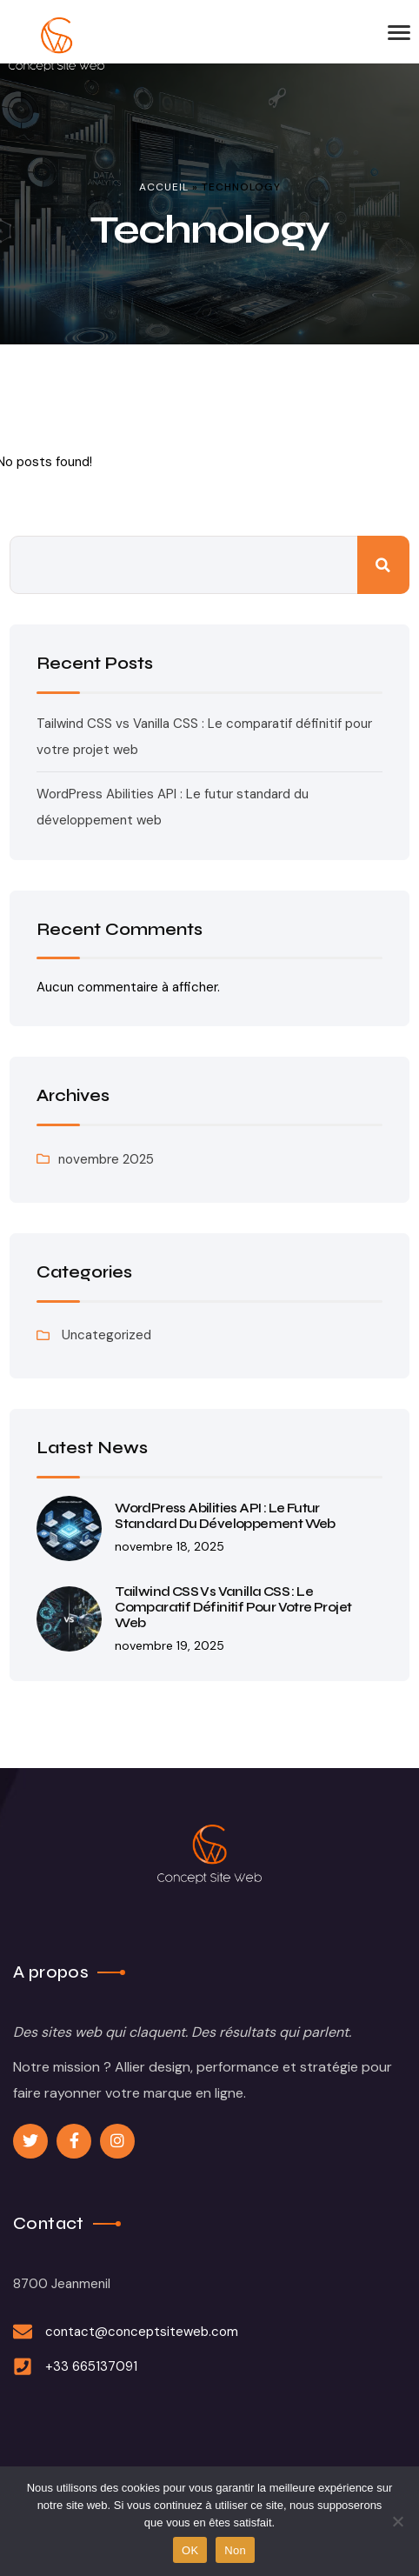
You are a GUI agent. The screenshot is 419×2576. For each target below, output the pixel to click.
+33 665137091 (91, 2366)
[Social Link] (30, 2141)
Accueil (164, 187)
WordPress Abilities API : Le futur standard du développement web (225, 1516)
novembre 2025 (106, 1159)
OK (190, 2550)
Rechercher (383, 565)
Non (235, 2550)
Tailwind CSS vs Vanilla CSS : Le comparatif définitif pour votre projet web (233, 1607)
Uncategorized (106, 1335)
